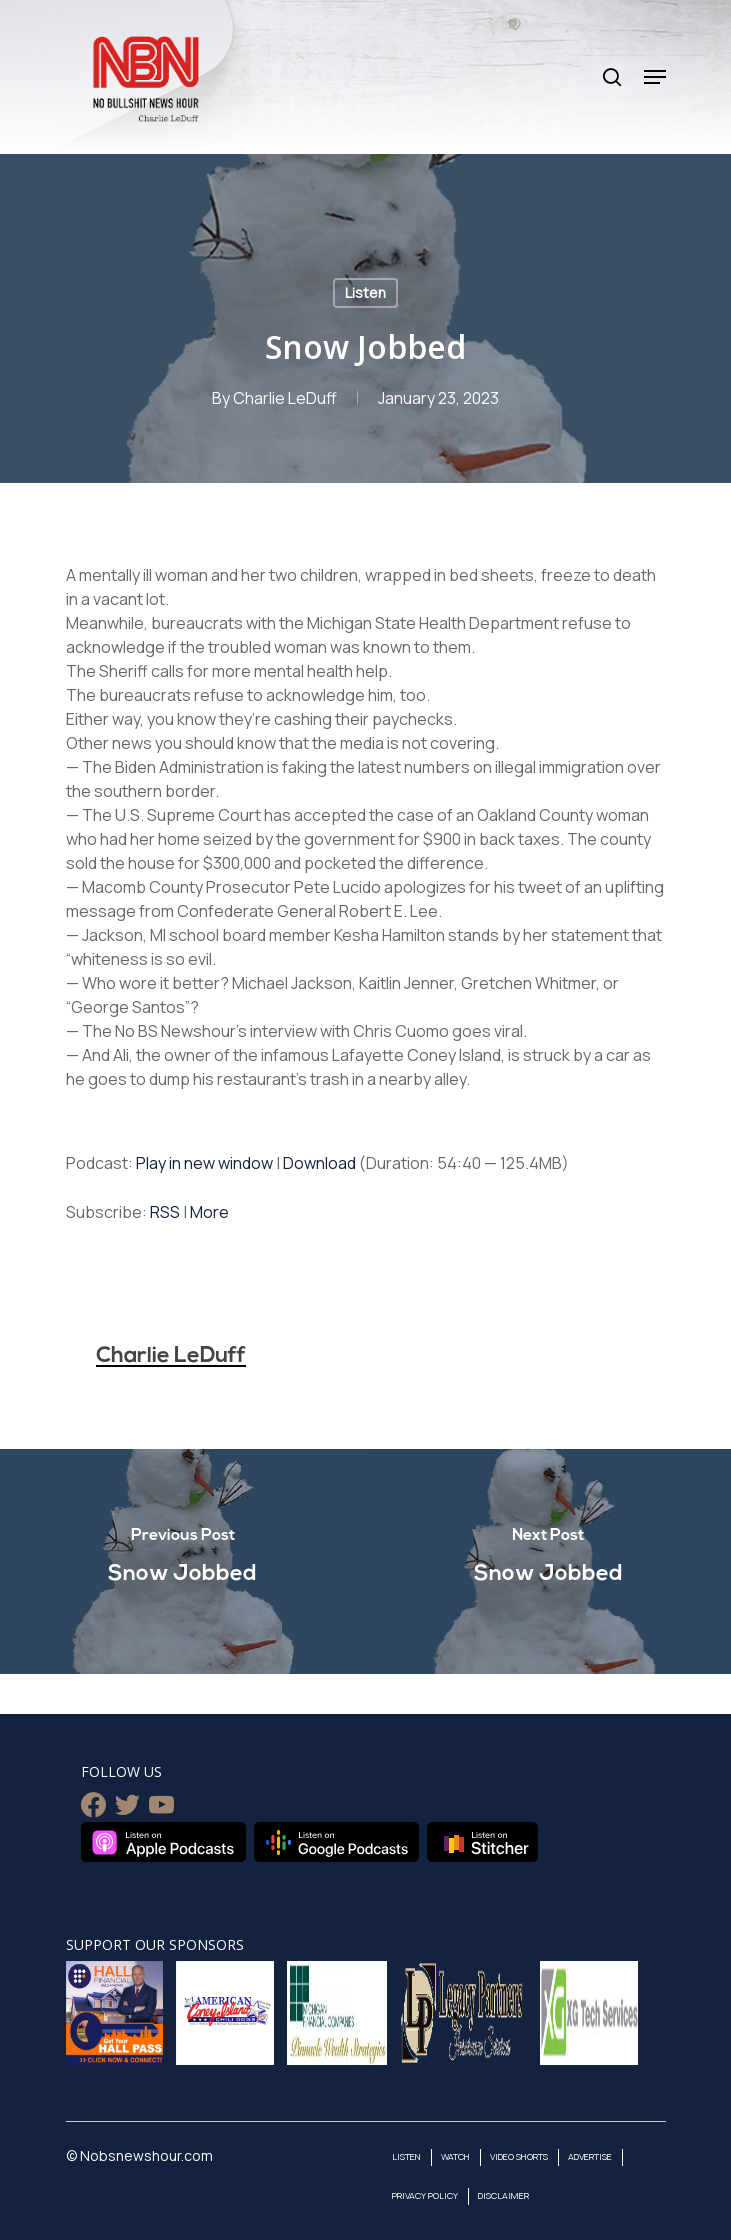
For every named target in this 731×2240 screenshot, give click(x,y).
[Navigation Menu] (655, 77)
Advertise (590, 2156)
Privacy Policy (425, 2195)
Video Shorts (519, 2156)
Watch (455, 2156)
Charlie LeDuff (285, 398)
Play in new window (204, 1163)
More (209, 1212)
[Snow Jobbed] (183, 1561)
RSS (165, 1212)
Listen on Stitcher (482, 1842)
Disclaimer (503, 2195)
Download (319, 1163)
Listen (365, 292)
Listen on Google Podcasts (336, 1842)
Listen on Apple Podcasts (163, 1842)
